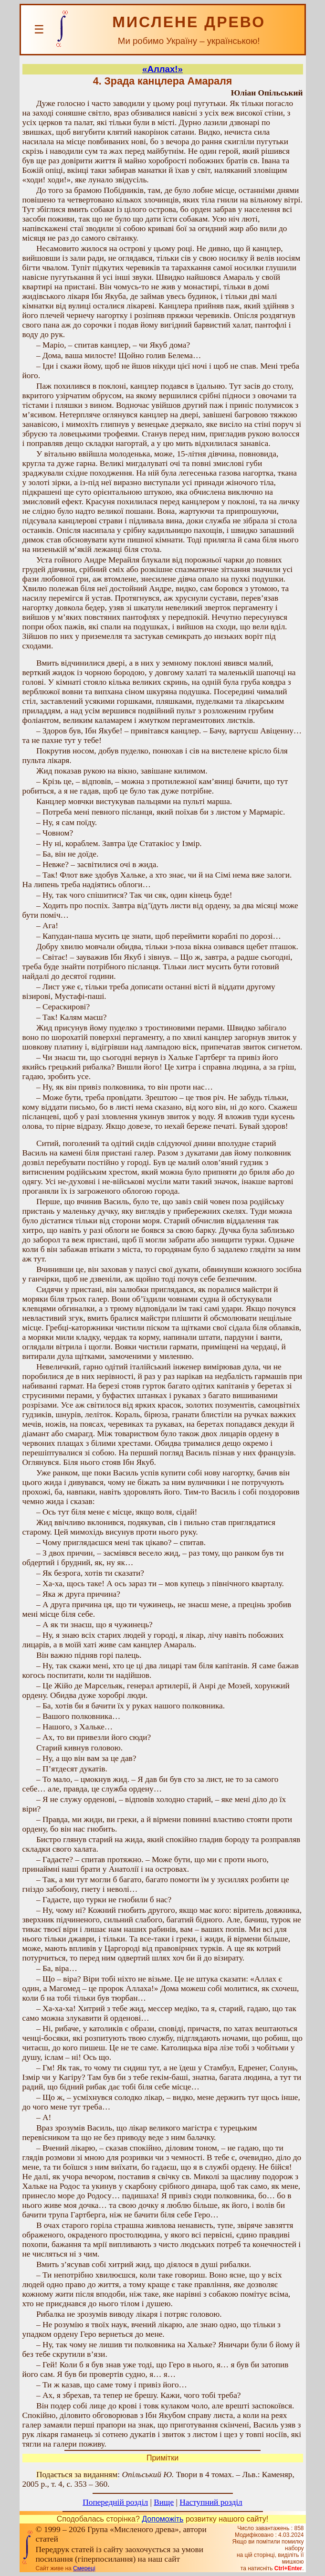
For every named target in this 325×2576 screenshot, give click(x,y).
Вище (164, 2502)
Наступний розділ (210, 2502)
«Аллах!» (162, 69)
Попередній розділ (115, 2502)
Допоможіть (162, 2519)
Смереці (84, 2568)
